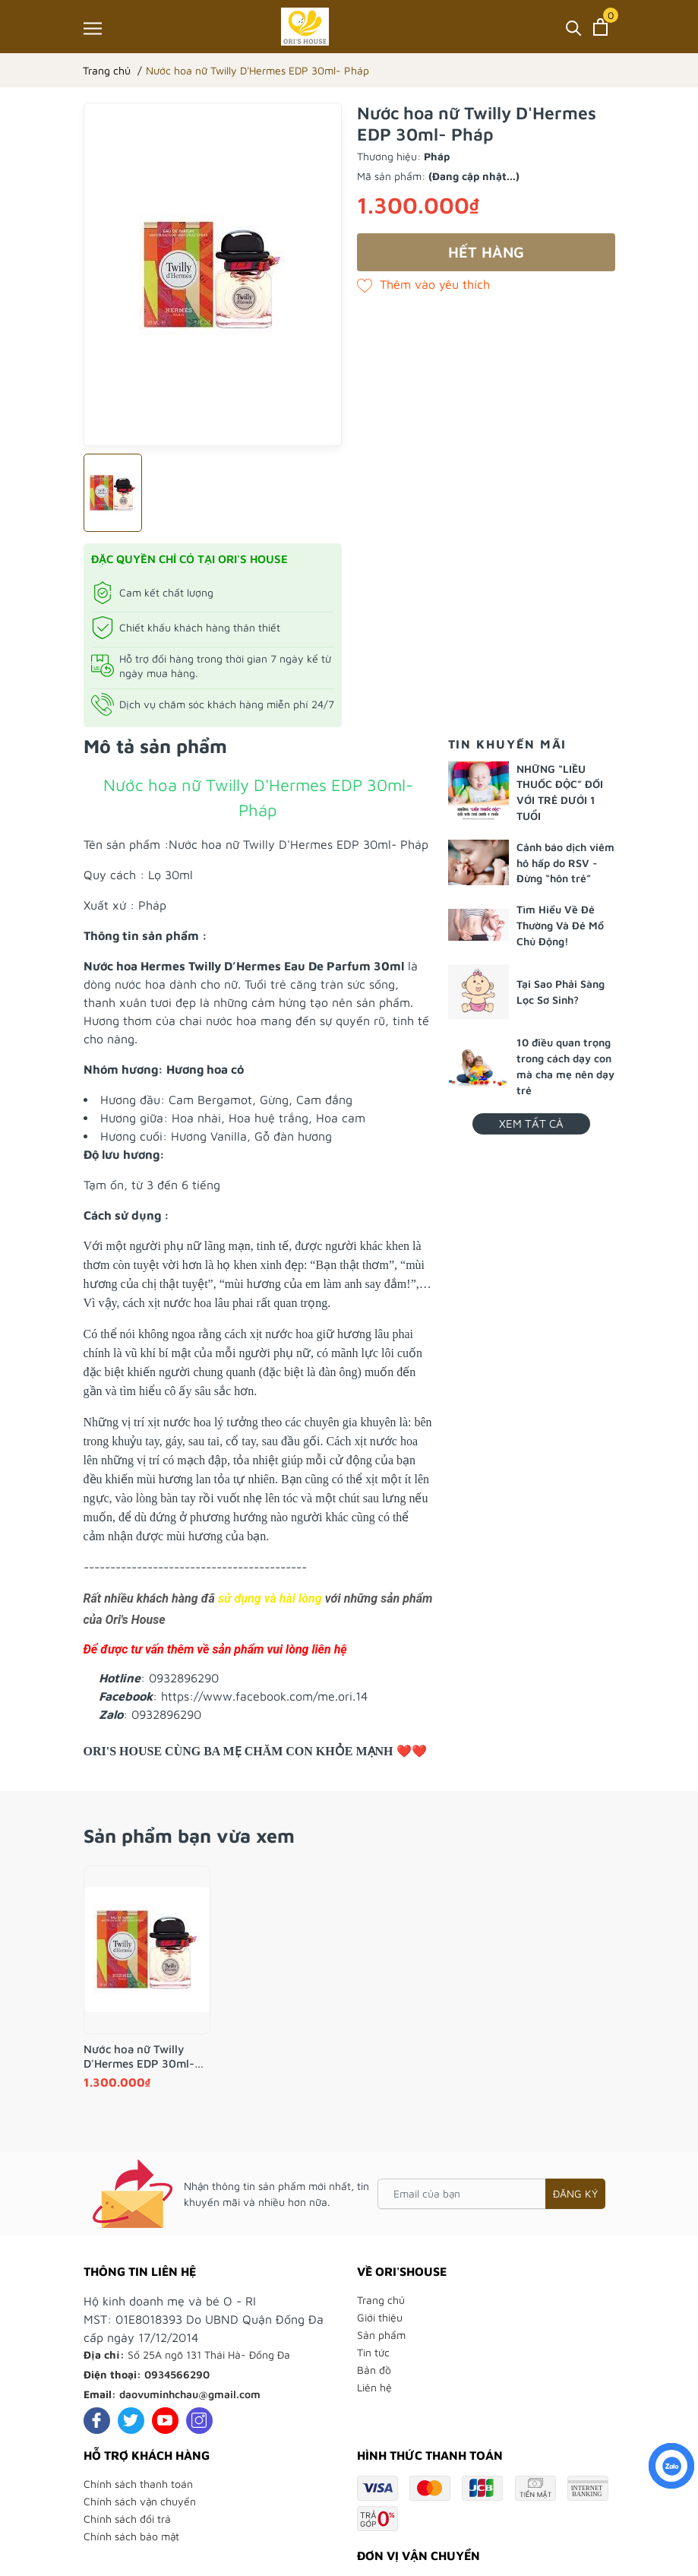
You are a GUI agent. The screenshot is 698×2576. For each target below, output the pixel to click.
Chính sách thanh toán (138, 2483)
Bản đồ (374, 2369)
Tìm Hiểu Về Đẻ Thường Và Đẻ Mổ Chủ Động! (560, 925)
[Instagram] (199, 2420)
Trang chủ (381, 2299)
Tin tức (373, 2352)
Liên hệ (374, 2387)
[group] (212, 274)
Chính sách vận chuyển (140, 2501)
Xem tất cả (531, 1123)
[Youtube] (165, 2420)
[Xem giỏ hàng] (600, 27)
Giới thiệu (380, 2317)
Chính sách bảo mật (131, 2536)
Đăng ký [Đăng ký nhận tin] (575, 2193)
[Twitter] (131, 2420)
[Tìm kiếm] (574, 27)
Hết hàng (486, 252)
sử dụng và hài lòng (270, 1598)
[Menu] (93, 28)
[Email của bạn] (491, 2194)
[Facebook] (97, 2420)
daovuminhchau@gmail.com (190, 2394)
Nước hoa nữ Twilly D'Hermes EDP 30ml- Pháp (139, 2057)
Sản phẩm (381, 2334)
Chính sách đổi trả (127, 2518)
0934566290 (177, 2374)
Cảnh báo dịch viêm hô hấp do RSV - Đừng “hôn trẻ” (565, 862)
